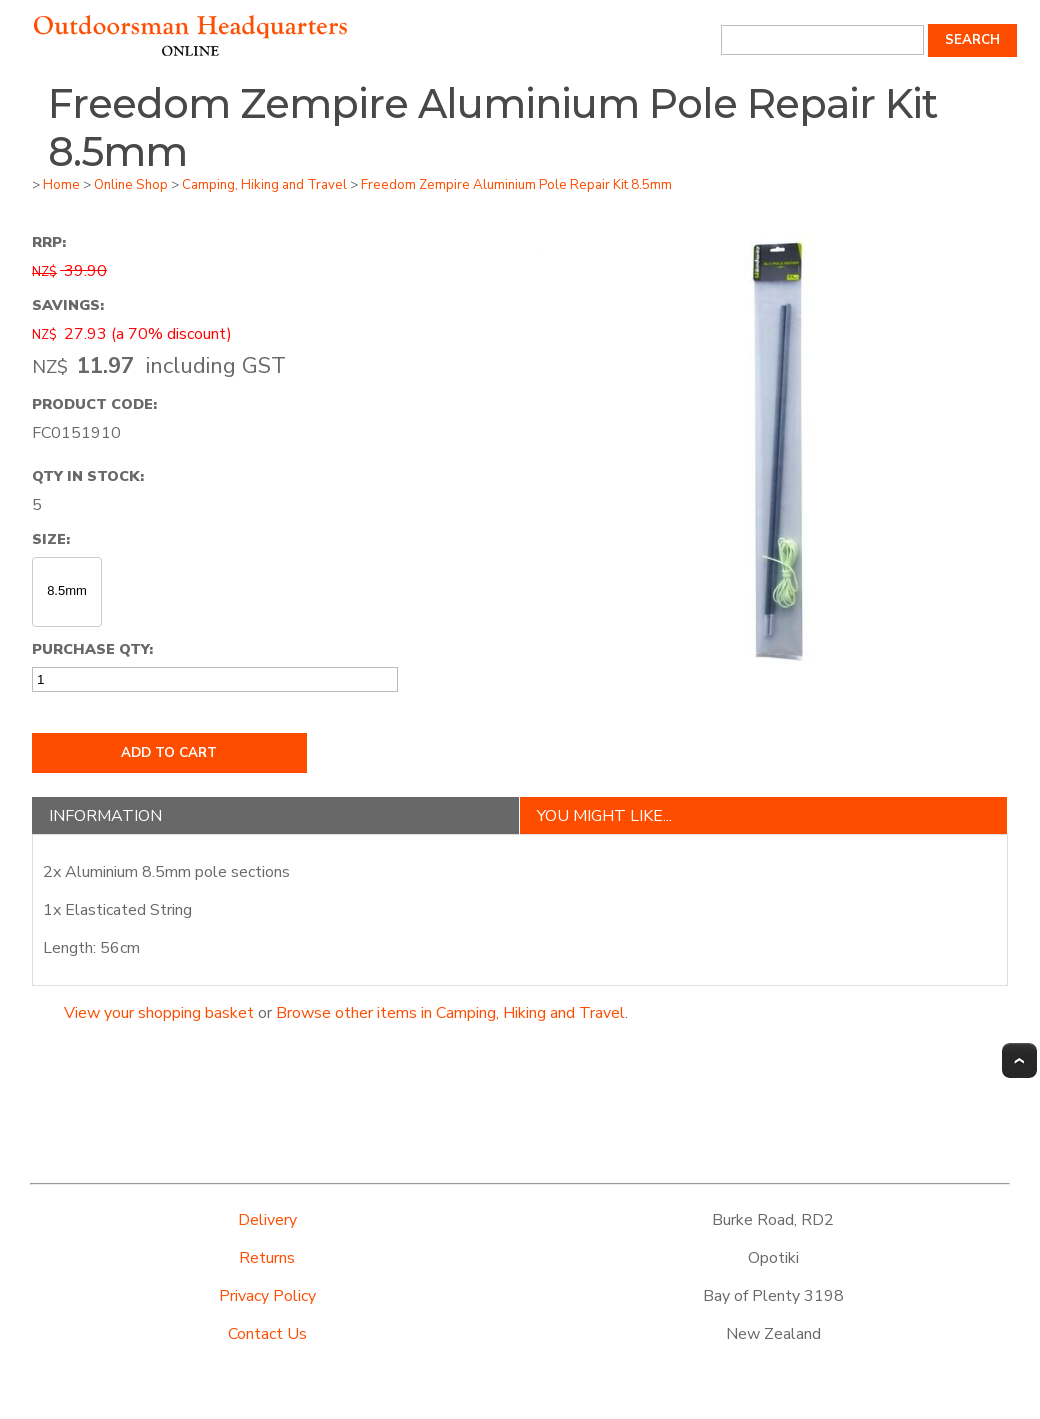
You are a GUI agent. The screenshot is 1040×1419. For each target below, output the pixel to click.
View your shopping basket (159, 1013)
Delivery (267, 1220)
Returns (267, 1258)
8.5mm (67, 590)
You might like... (604, 816)
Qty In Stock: (88, 476)
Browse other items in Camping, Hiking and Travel (450, 1013)
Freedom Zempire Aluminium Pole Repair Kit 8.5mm (516, 185)
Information (105, 816)
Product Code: (94, 404)
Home (61, 185)
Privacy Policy (267, 1296)
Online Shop (131, 185)
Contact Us (267, 1334)
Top (1019, 1060)
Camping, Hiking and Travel (264, 185)
